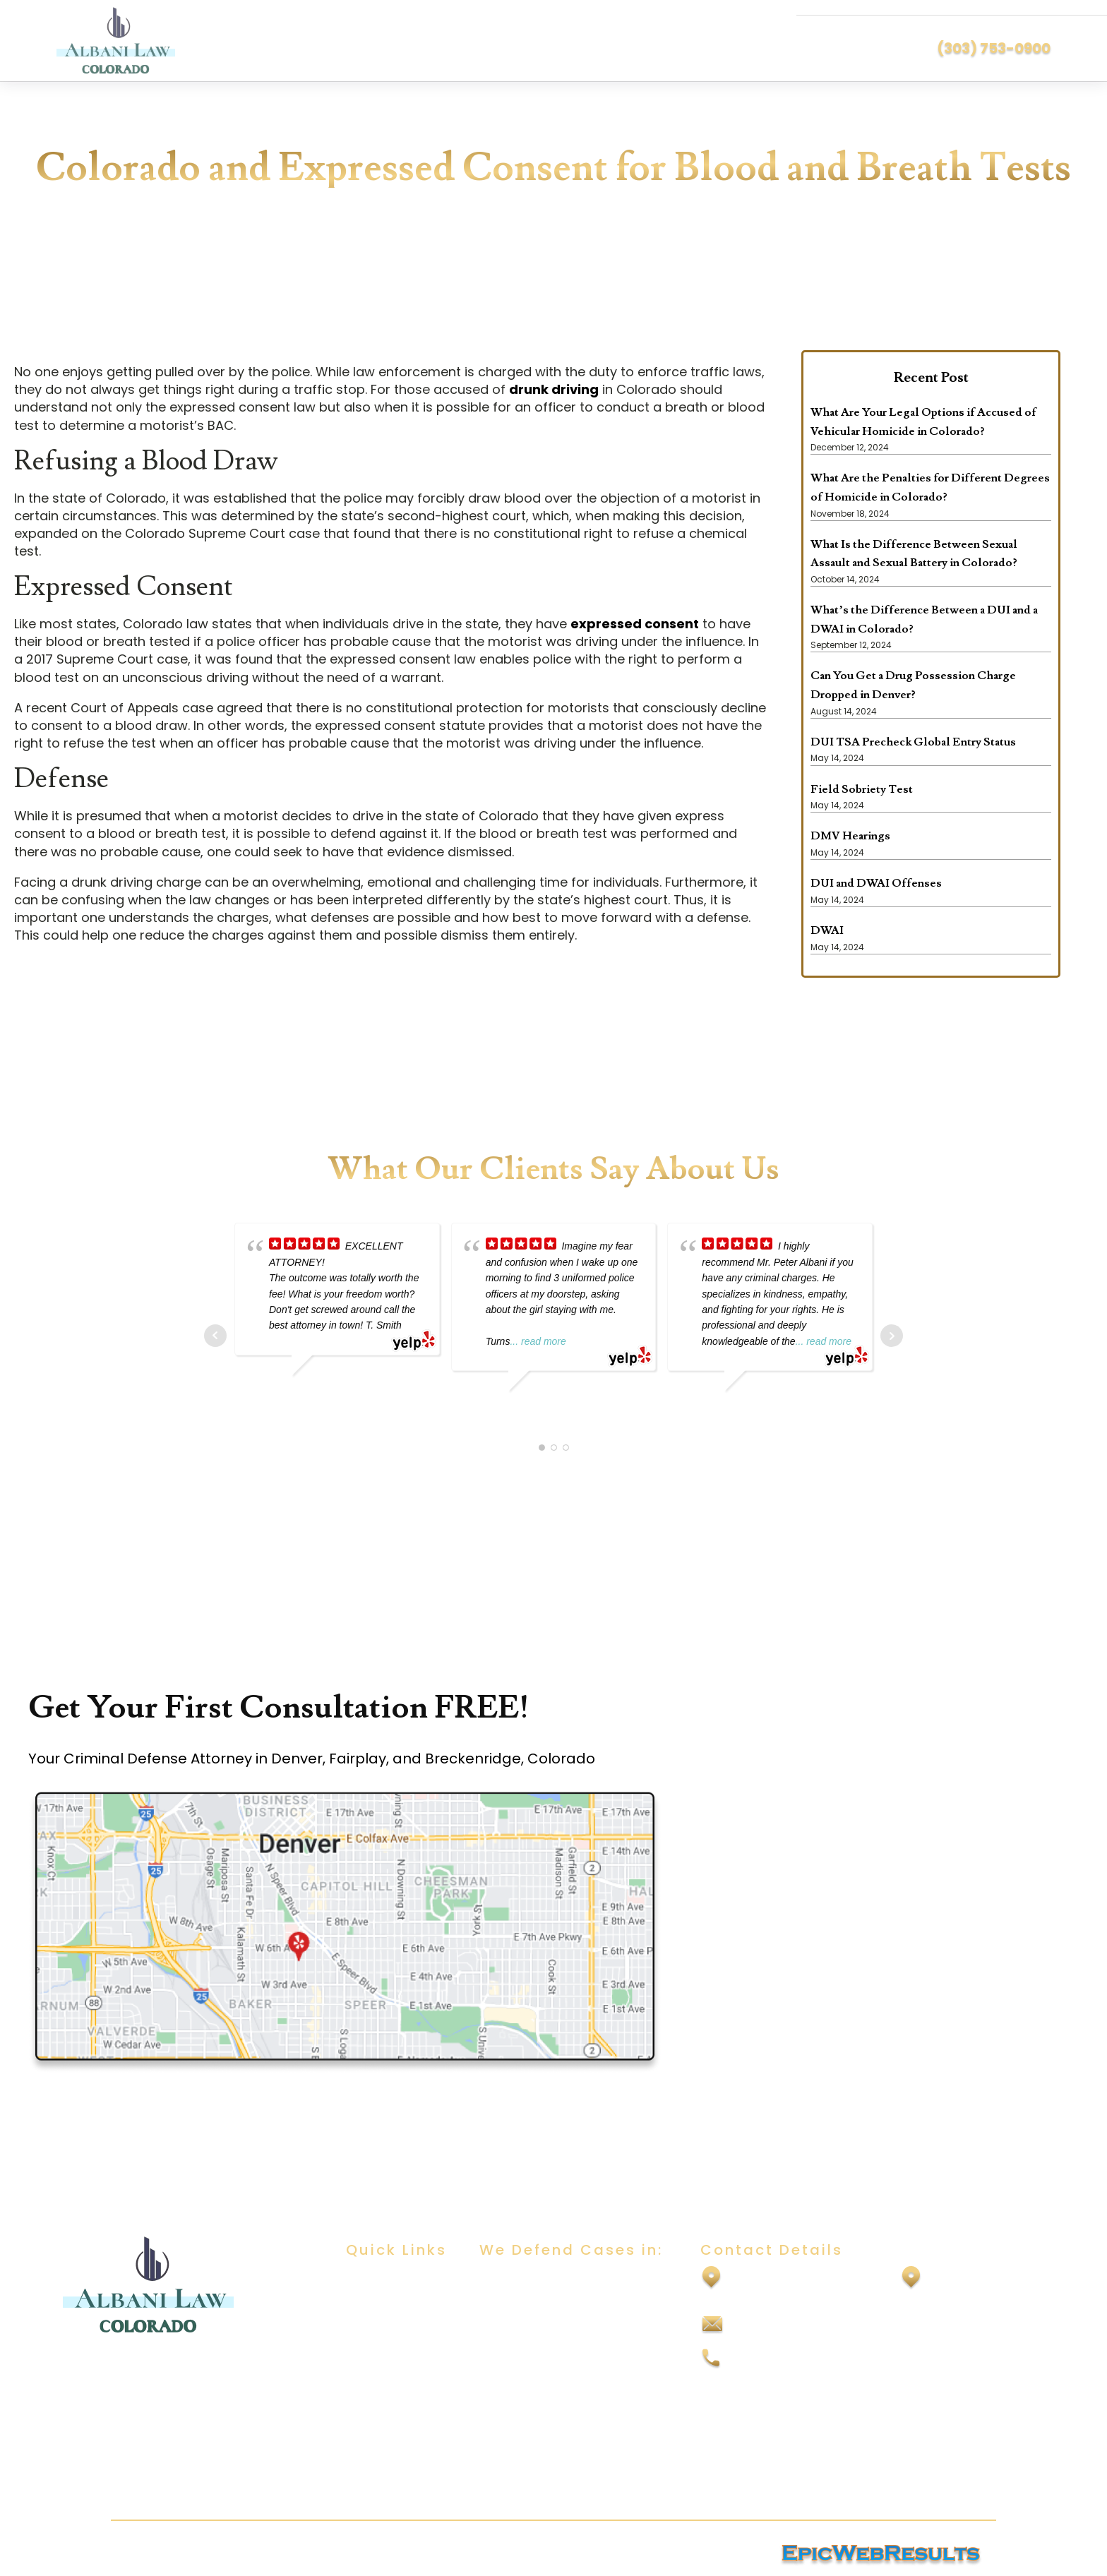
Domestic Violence (532, 2363)
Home (362, 2280)
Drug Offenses (520, 2390)
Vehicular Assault (527, 2446)
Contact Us (377, 2390)
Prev (215, 1335)
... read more (538, 1341)
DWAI (827, 930)
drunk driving (554, 389)
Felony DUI (508, 2419)
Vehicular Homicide (533, 2474)
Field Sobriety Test (861, 789)
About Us (370, 2307)
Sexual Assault (519, 2307)
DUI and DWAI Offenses (876, 883)
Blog (357, 2363)
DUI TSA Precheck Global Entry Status (913, 742)
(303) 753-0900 (994, 48)
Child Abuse (512, 2335)
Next (891, 1335)
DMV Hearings (850, 836)
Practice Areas (386, 2335)
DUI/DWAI (505, 2280)
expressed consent (634, 624)
